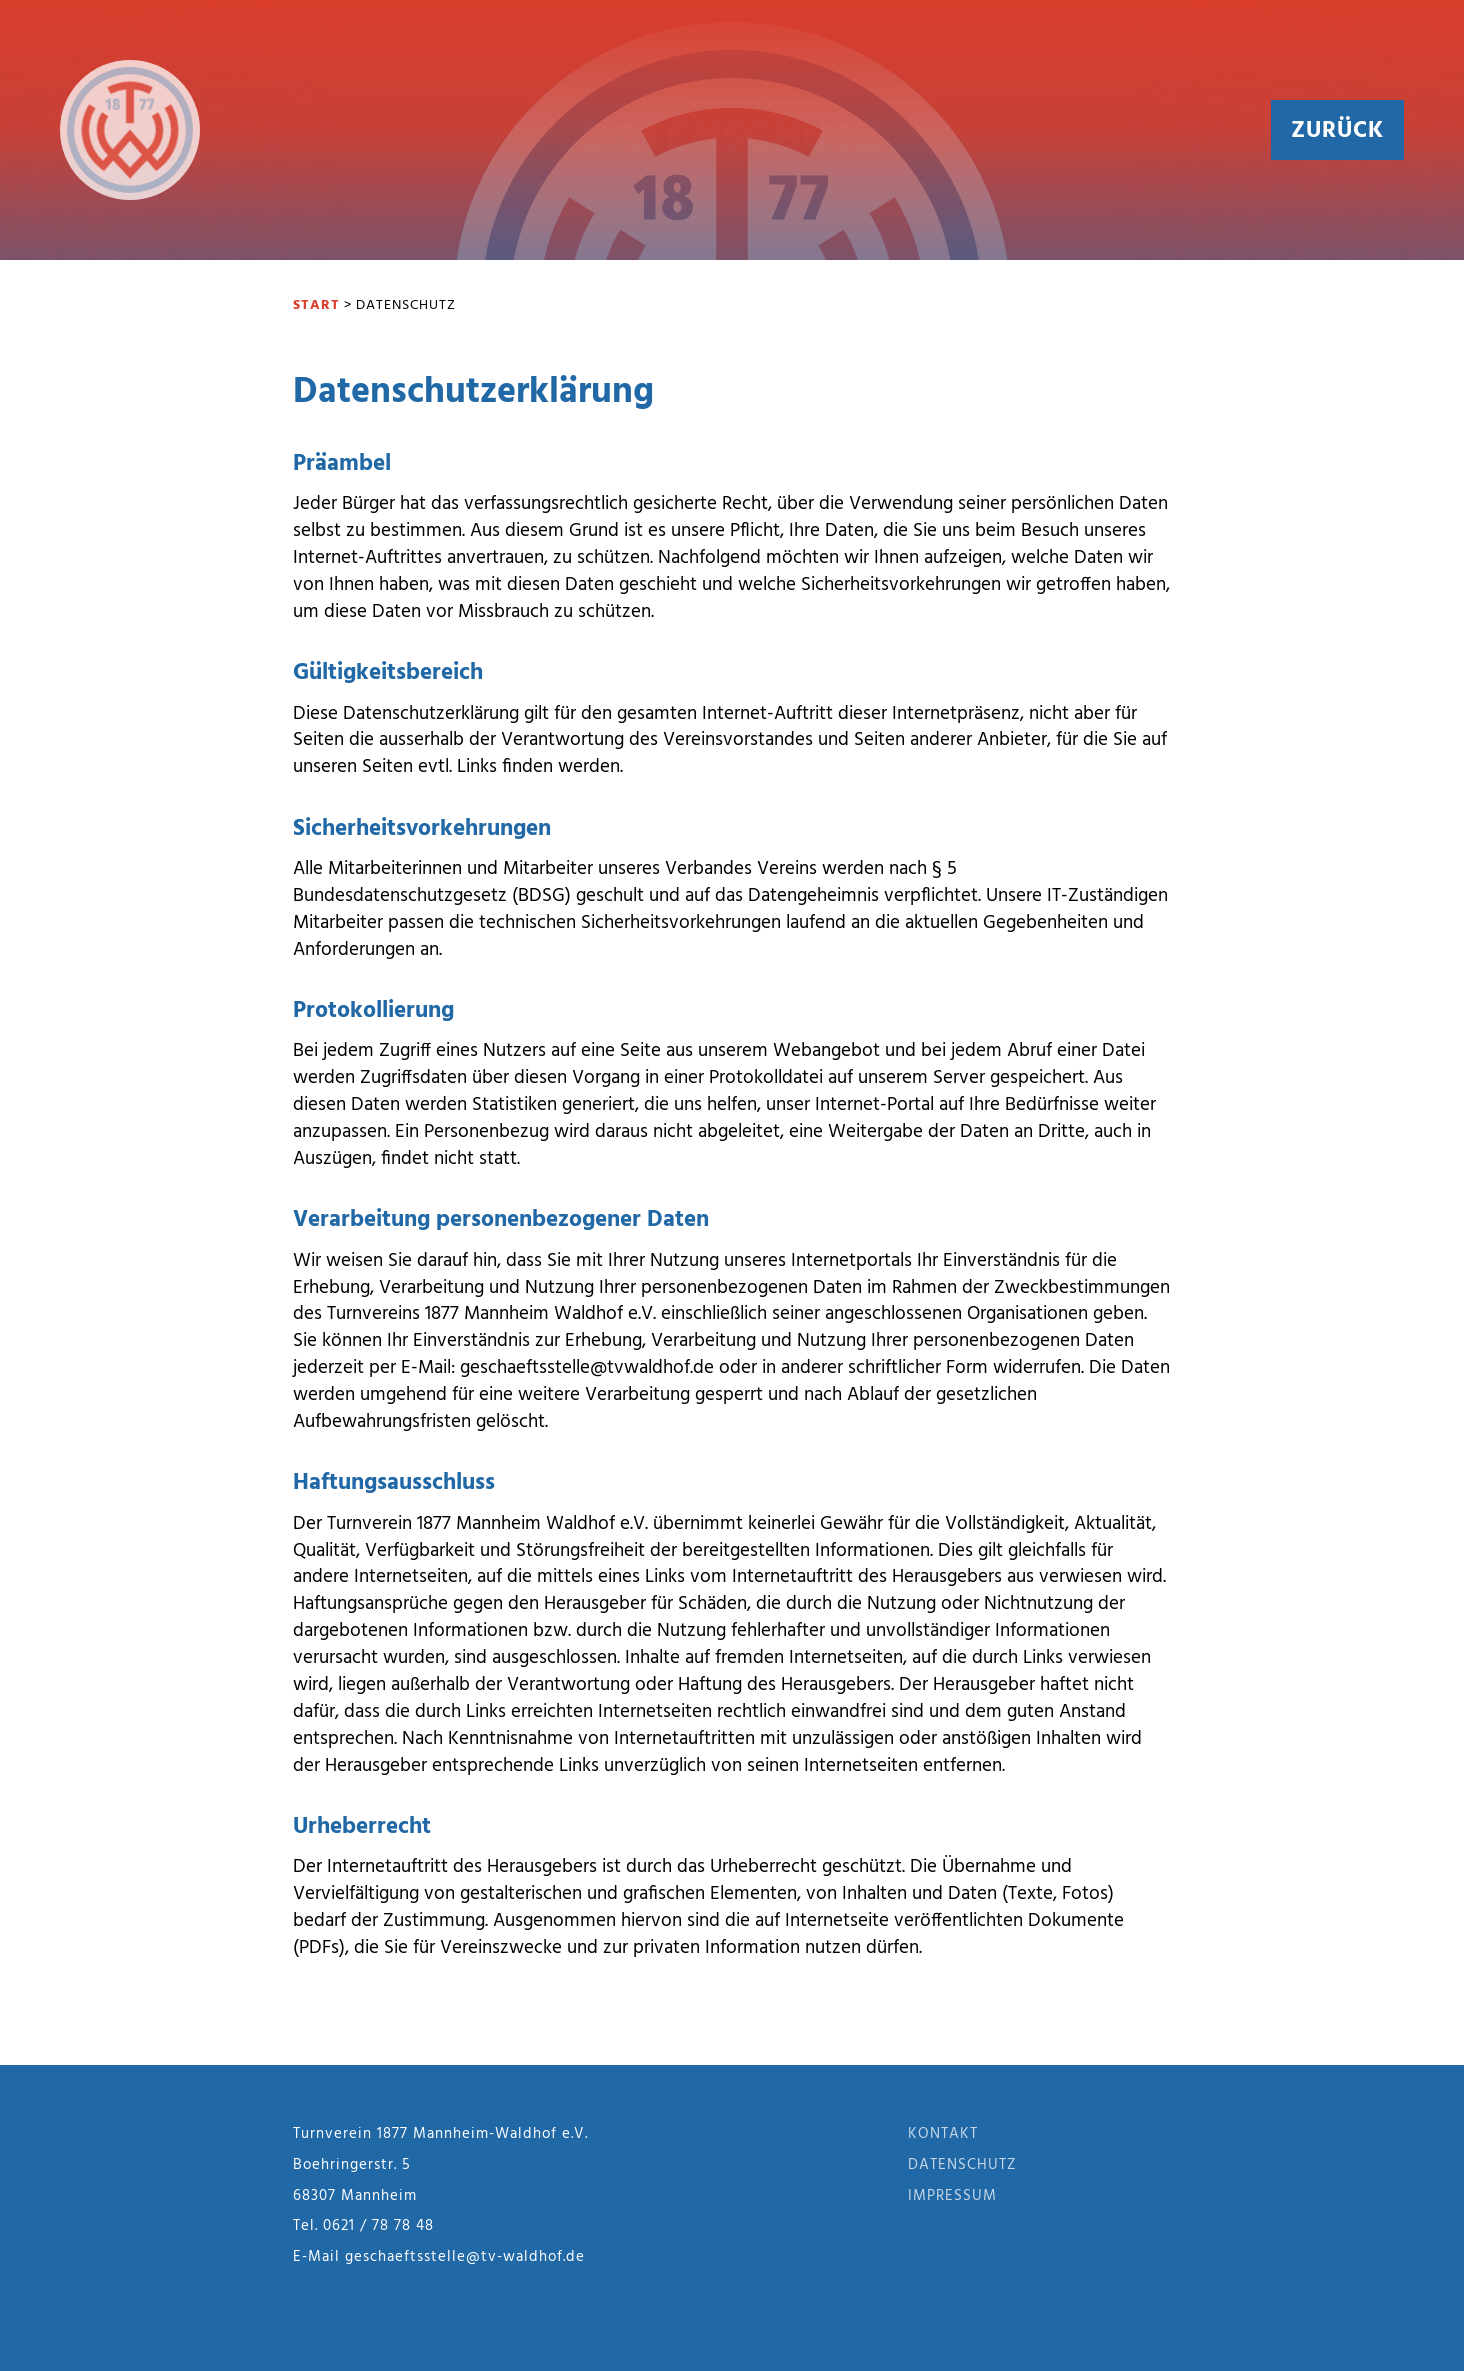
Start (316, 305)
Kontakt (943, 2134)
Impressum (952, 2196)
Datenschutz (962, 2165)
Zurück (1337, 131)
